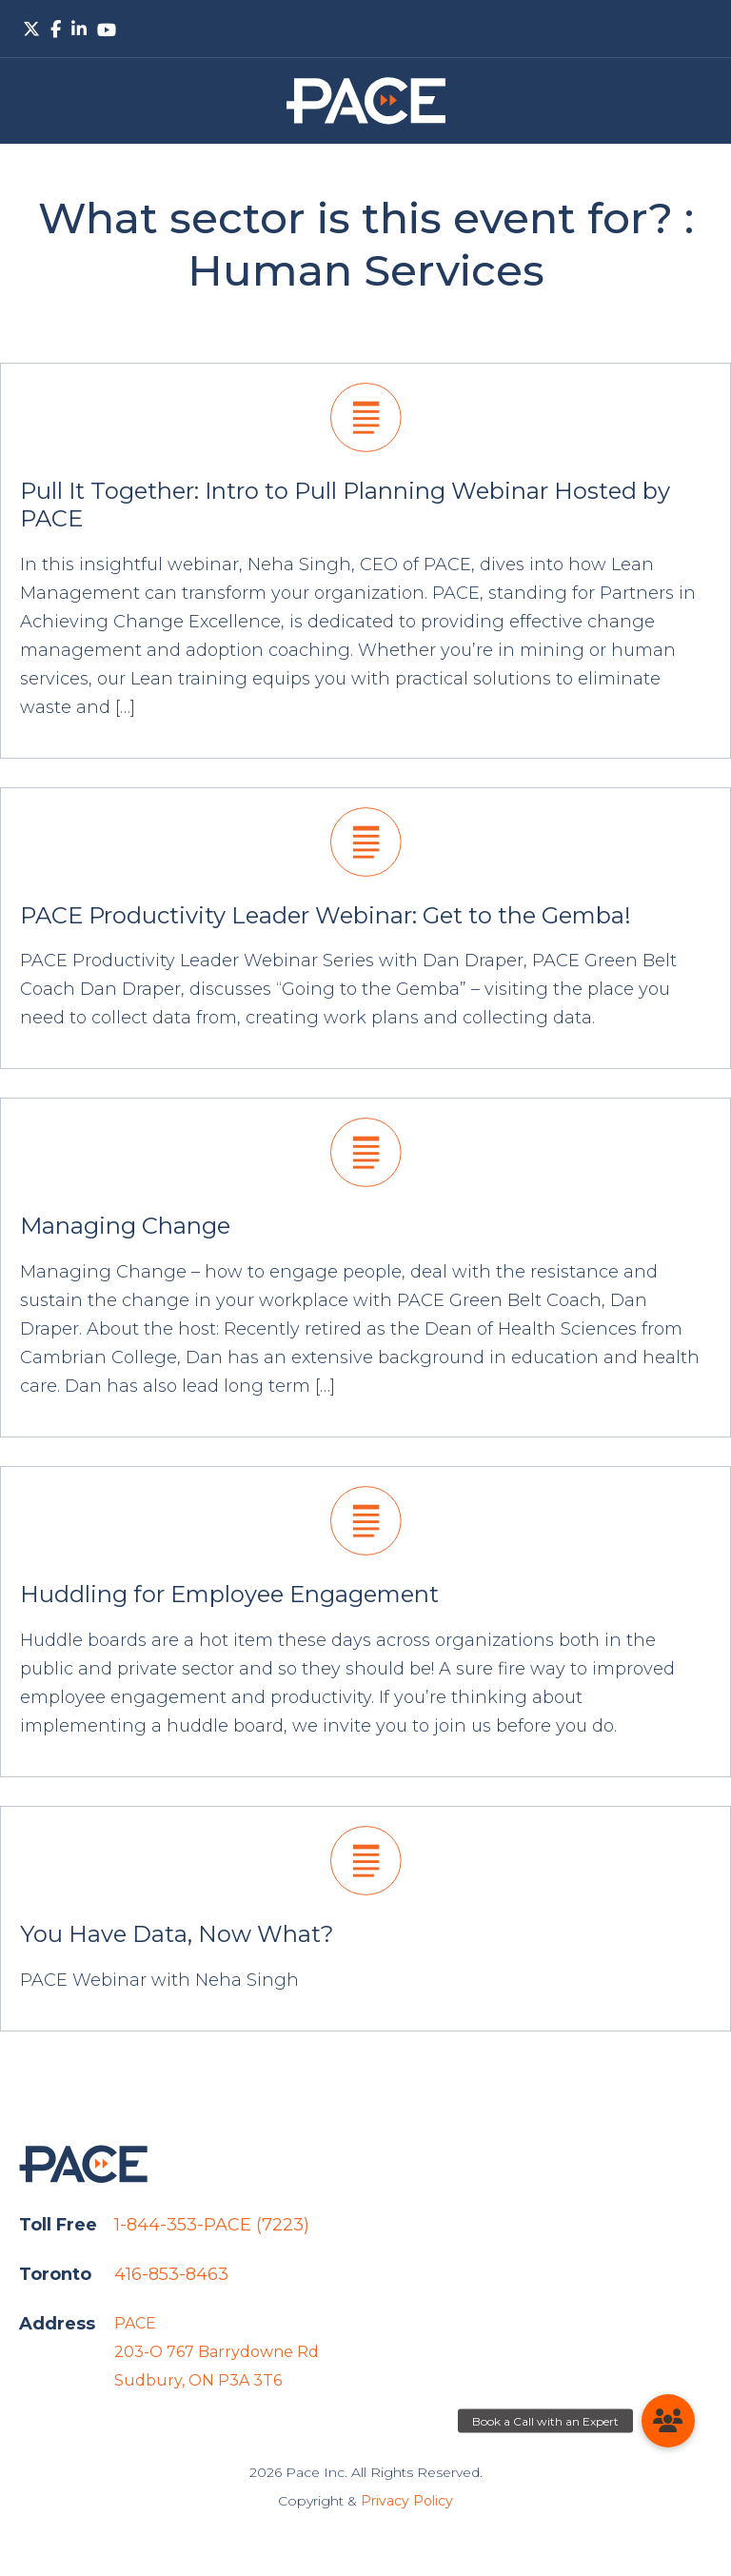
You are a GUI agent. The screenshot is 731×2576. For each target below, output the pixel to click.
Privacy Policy (407, 2500)
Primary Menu (697, 29)
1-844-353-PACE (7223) (211, 2224)
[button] (668, 2420)
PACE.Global (365, 101)
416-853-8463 (171, 2274)
